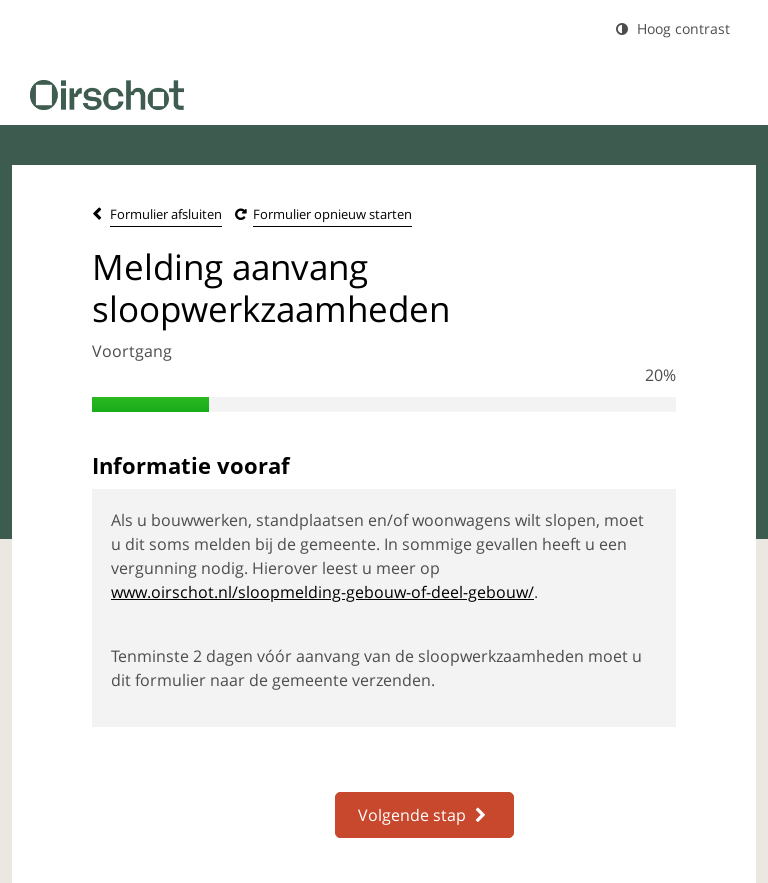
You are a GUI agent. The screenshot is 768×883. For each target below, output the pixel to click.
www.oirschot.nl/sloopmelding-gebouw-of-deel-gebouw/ (322, 592)
